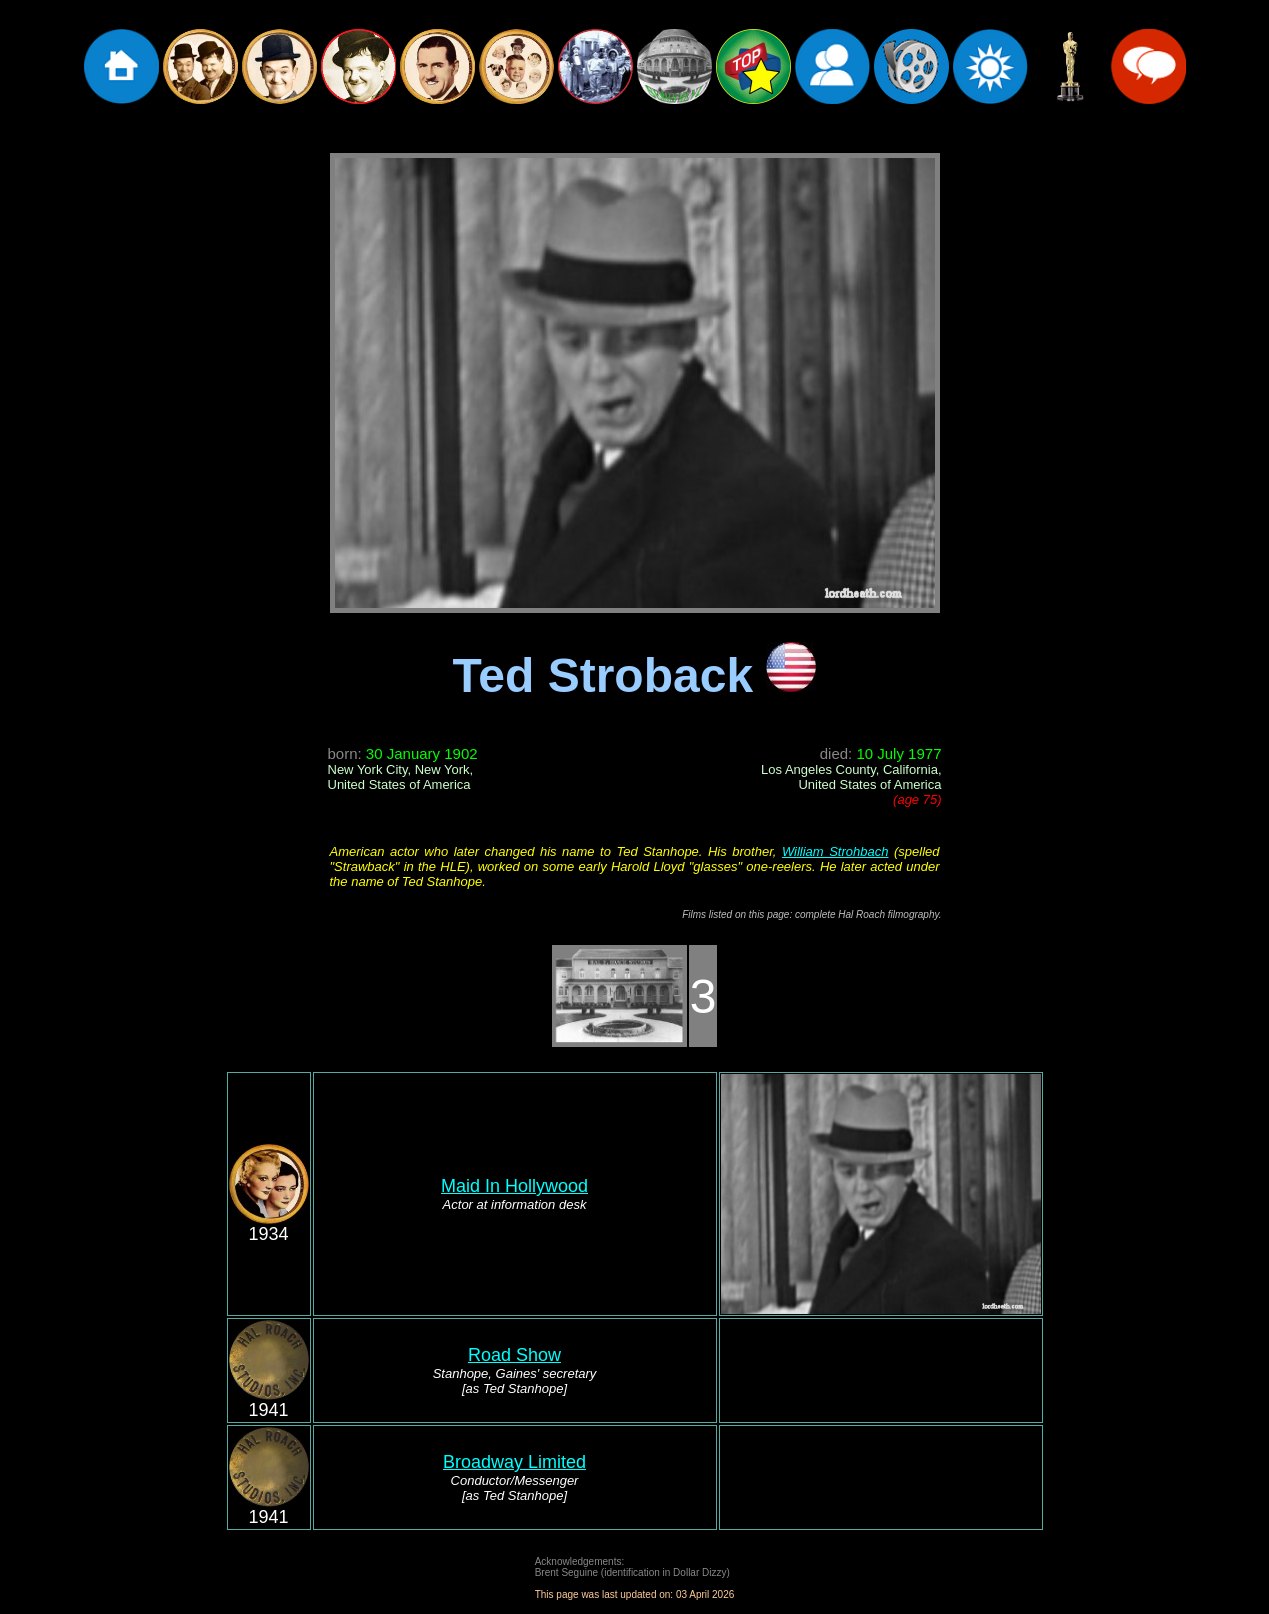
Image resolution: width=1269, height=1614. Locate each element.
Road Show (514, 1355)
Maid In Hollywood (514, 1186)
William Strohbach (835, 851)
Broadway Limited (514, 1462)
